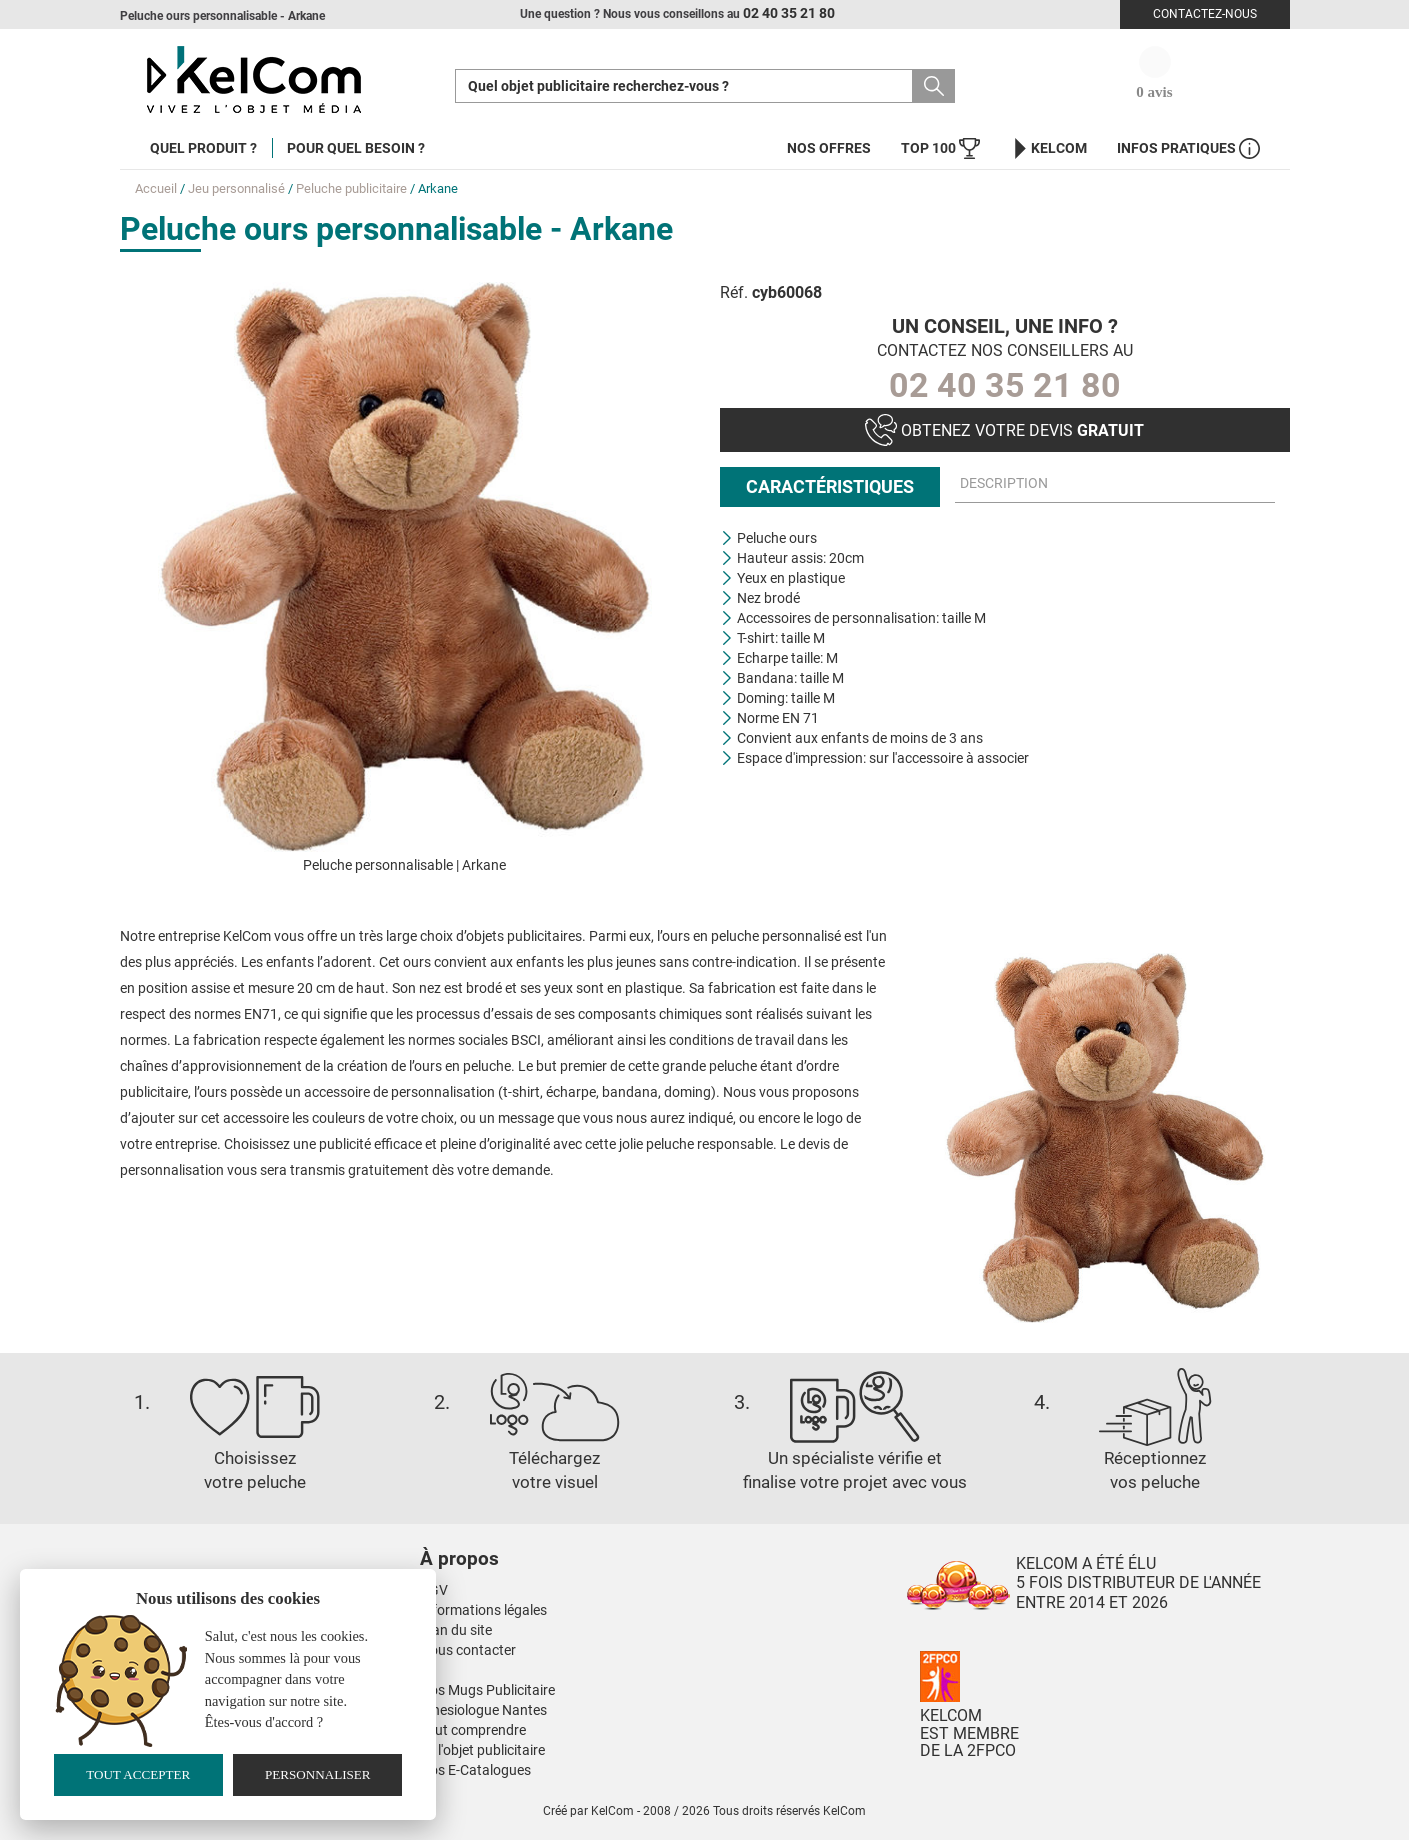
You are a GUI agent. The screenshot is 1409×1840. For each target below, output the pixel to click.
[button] (580, 1539)
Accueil (156, 188)
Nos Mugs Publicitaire (487, 1690)
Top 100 (940, 148)
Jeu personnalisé (236, 188)
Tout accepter (138, 1774)
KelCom (1048, 148)
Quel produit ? (203, 148)
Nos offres (829, 148)
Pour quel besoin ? (356, 148)
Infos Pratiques (1188, 148)
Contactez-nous (1205, 14)
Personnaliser (318, 1774)
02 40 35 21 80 (1005, 385)
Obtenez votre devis (1004, 430)
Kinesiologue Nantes (483, 1710)
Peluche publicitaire (351, 188)
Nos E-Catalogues (475, 1770)
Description (1004, 484)
